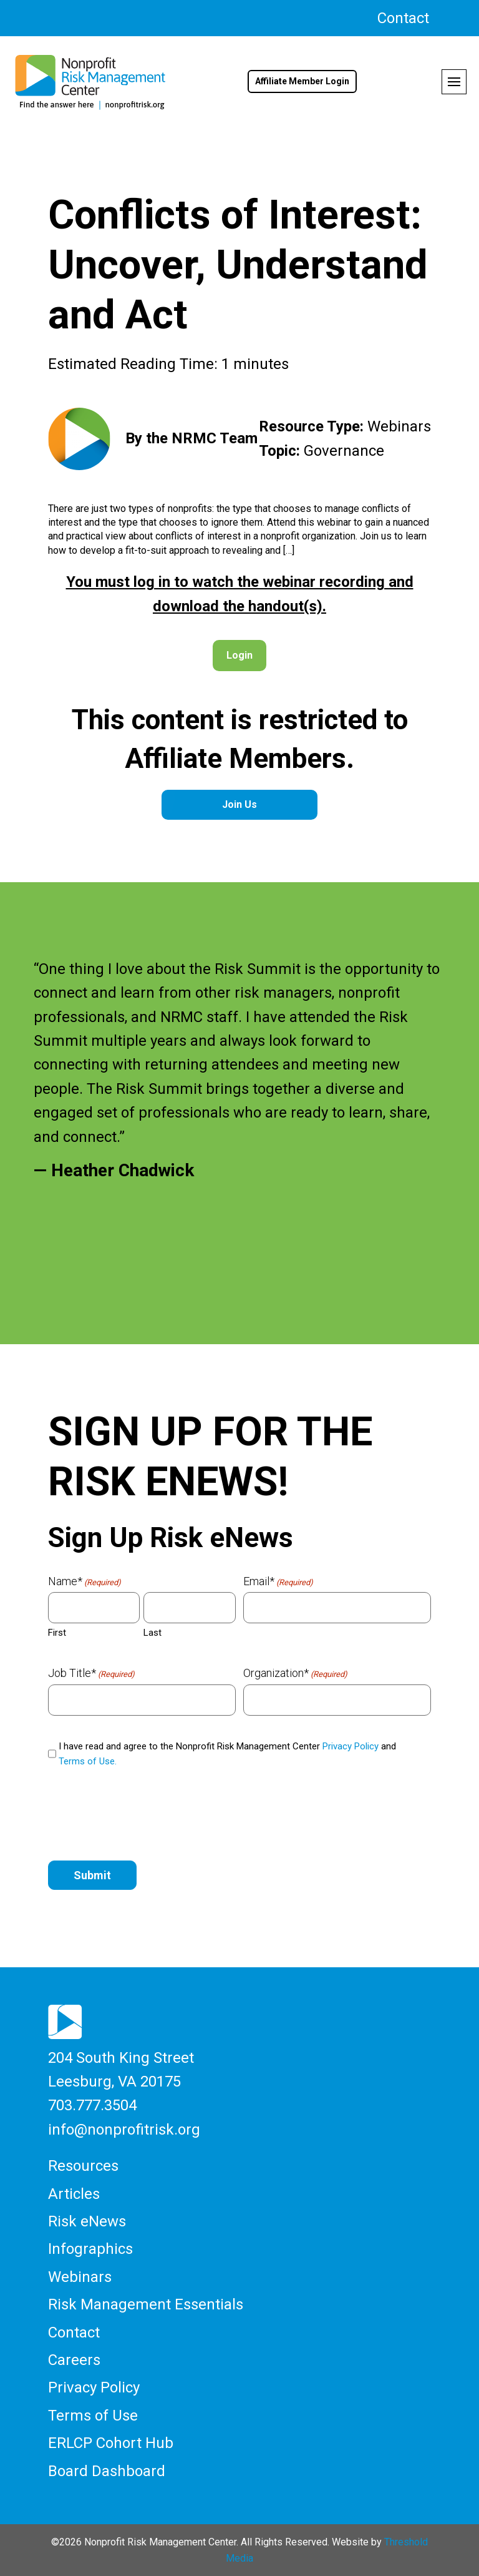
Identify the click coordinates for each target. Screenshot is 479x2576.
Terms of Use (93, 2415)
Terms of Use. (88, 1761)
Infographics (90, 2249)
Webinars (80, 2277)
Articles (74, 2194)
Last (152, 1632)
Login (239, 655)
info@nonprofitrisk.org (124, 2129)
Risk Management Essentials (145, 2304)
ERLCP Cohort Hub (110, 2443)
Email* (278, 1581)
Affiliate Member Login (302, 81)
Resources (83, 2166)
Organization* (295, 1673)
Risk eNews (87, 2221)
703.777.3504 (92, 2105)
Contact (403, 18)
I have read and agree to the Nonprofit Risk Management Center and (227, 1754)
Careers (74, 2360)
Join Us (239, 804)
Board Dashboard (106, 2471)
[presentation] (143, 1816)
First (57, 1632)
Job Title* (91, 1673)
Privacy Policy (350, 1746)
